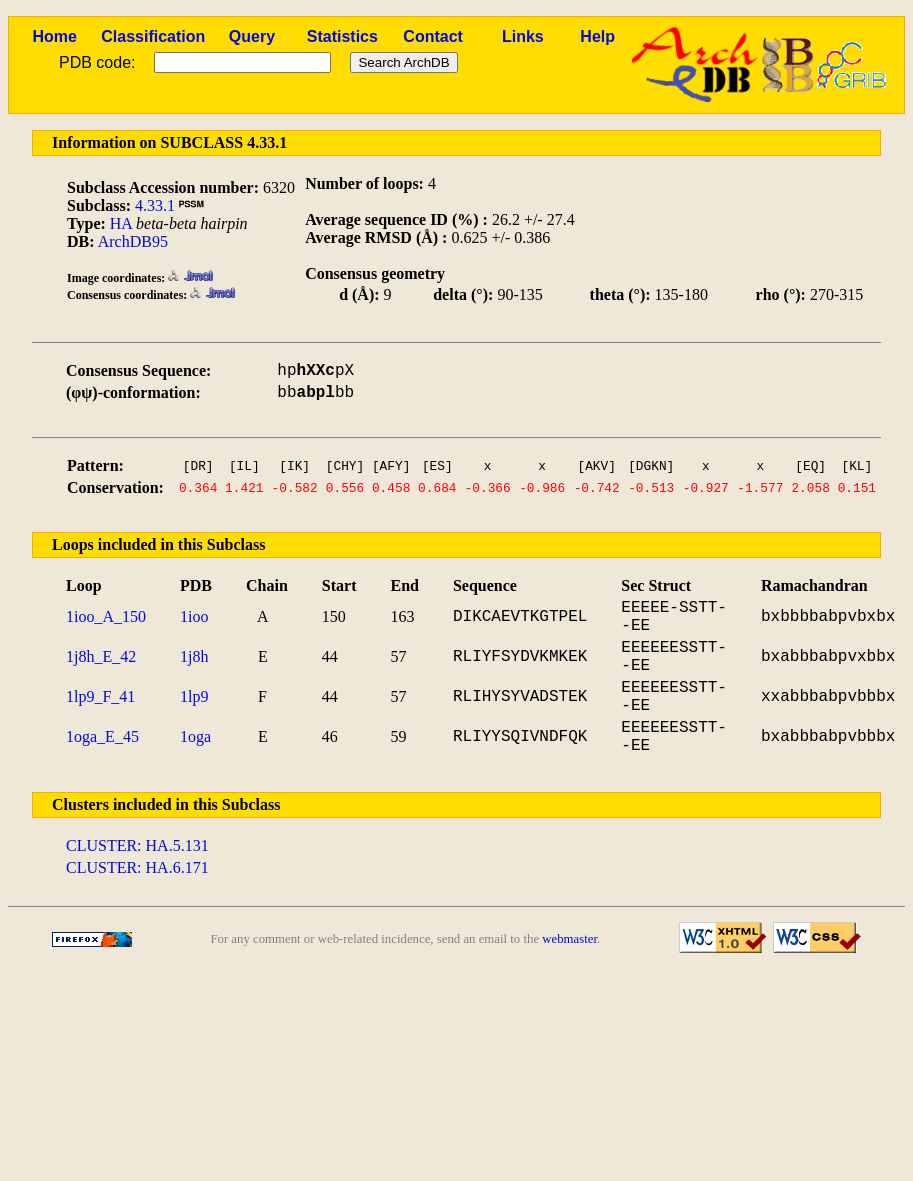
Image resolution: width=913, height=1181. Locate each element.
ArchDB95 (133, 241)
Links (523, 36)
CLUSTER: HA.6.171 (137, 867)
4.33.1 (155, 205)
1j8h (194, 656)
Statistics (342, 36)
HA (121, 223)
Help (597, 36)
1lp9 (194, 696)
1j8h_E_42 (101, 656)
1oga (195, 736)
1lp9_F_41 (100, 696)
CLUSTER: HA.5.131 (137, 845)
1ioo (194, 616)
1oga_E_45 (102, 736)
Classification (153, 36)
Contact (433, 36)
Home (54, 36)
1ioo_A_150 (106, 616)
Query (252, 36)
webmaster (569, 939)
